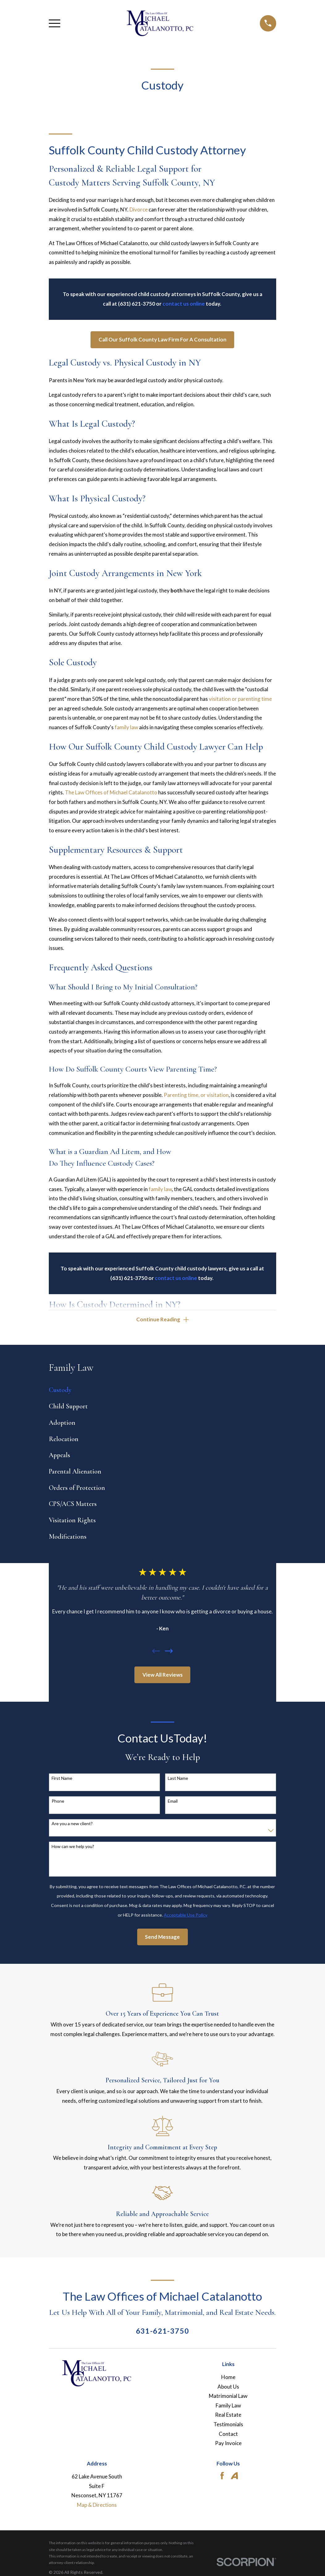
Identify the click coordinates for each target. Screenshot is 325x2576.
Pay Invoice (228, 2445)
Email (173, 1802)
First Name (62, 1779)
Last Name (178, 1779)
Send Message (162, 1938)
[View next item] (169, 1653)
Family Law (228, 2407)
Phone (58, 1802)
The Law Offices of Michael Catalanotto (111, 792)
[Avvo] (234, 2477)
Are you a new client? (72, 1825)
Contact (228, 2435)
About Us (228, 2388)
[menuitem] (162, 1392)
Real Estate (228, 2416)
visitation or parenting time (240, 699)
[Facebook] (222, 2477)
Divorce (138, 209)
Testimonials (228, 2426)
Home (228, 2379)
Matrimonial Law (228, 2397)
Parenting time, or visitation (196, 1095)
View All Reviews (162, 1676)
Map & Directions (97, 2506)
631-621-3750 (162, 2332)
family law (126, 727)
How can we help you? (73, 1848)
